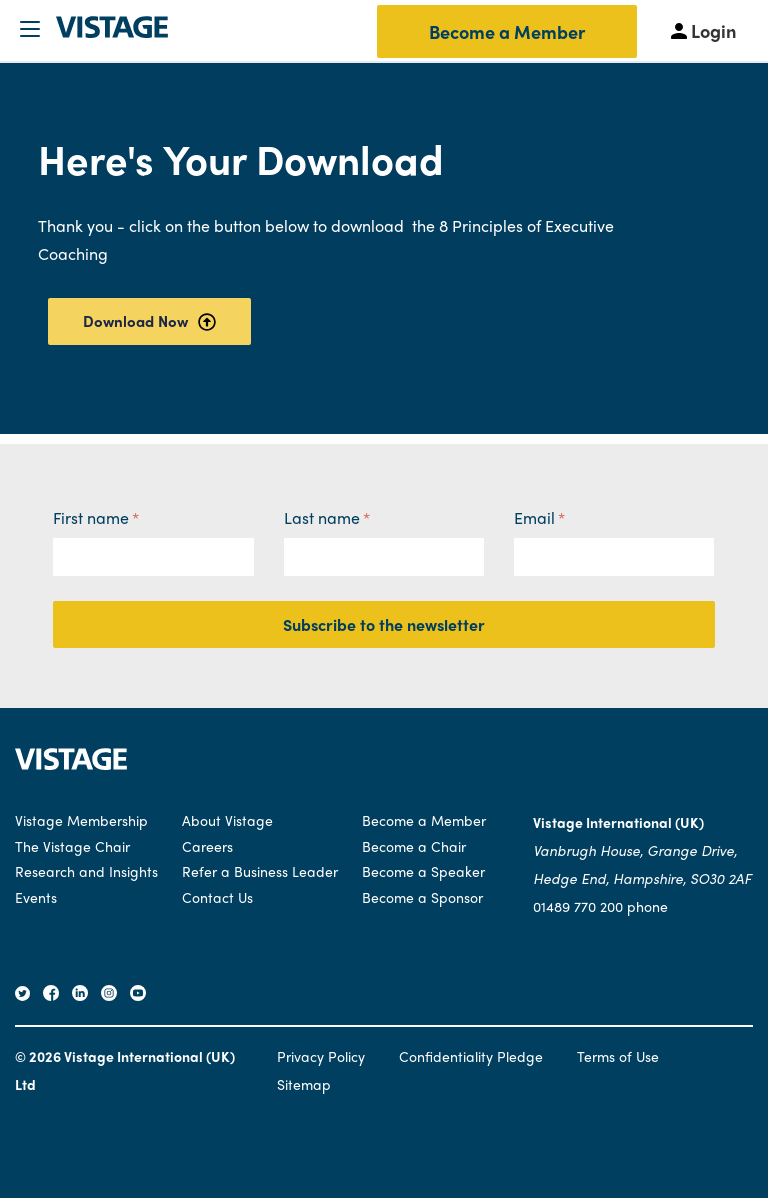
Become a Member (507, 31)
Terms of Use (618, 1056)
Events (36, 897)
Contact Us (217, 897)
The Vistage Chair (72, 846)
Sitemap (304, 1084)
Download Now (149, 321)
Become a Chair (414, 846)
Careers (207, 846)
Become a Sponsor (422, 897)
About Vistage (227, 820)
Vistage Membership (81, 820)
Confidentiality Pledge (471, 1056)
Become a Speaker (423, 871)
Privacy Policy (321, 1056)
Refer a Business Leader (260, 871)
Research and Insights (86, 871)
